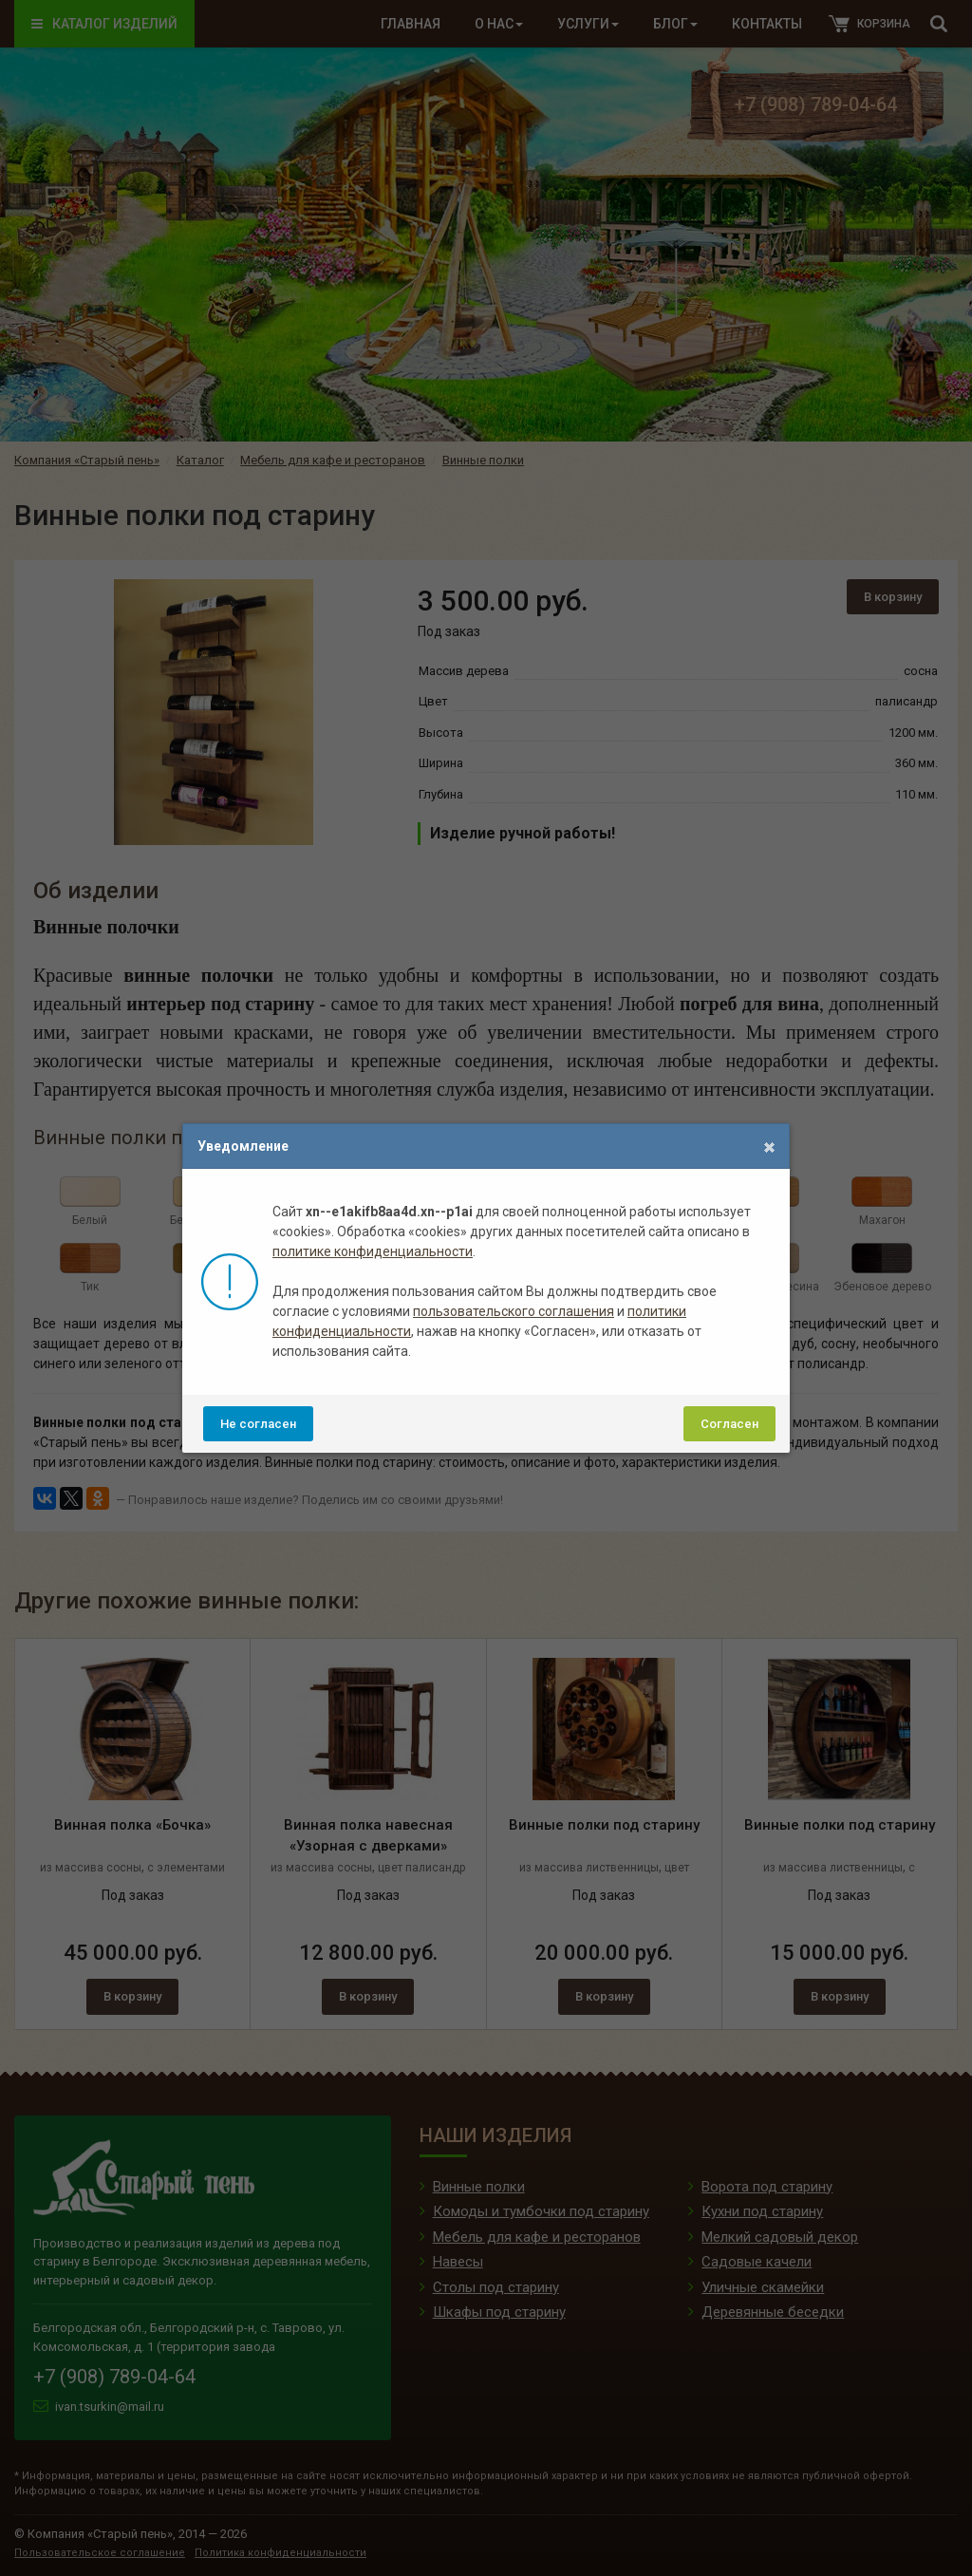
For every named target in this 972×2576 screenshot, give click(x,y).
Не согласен (258, 1424)
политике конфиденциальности (372, 1251)
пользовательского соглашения (513, 1311)
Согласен (729, 1424)
